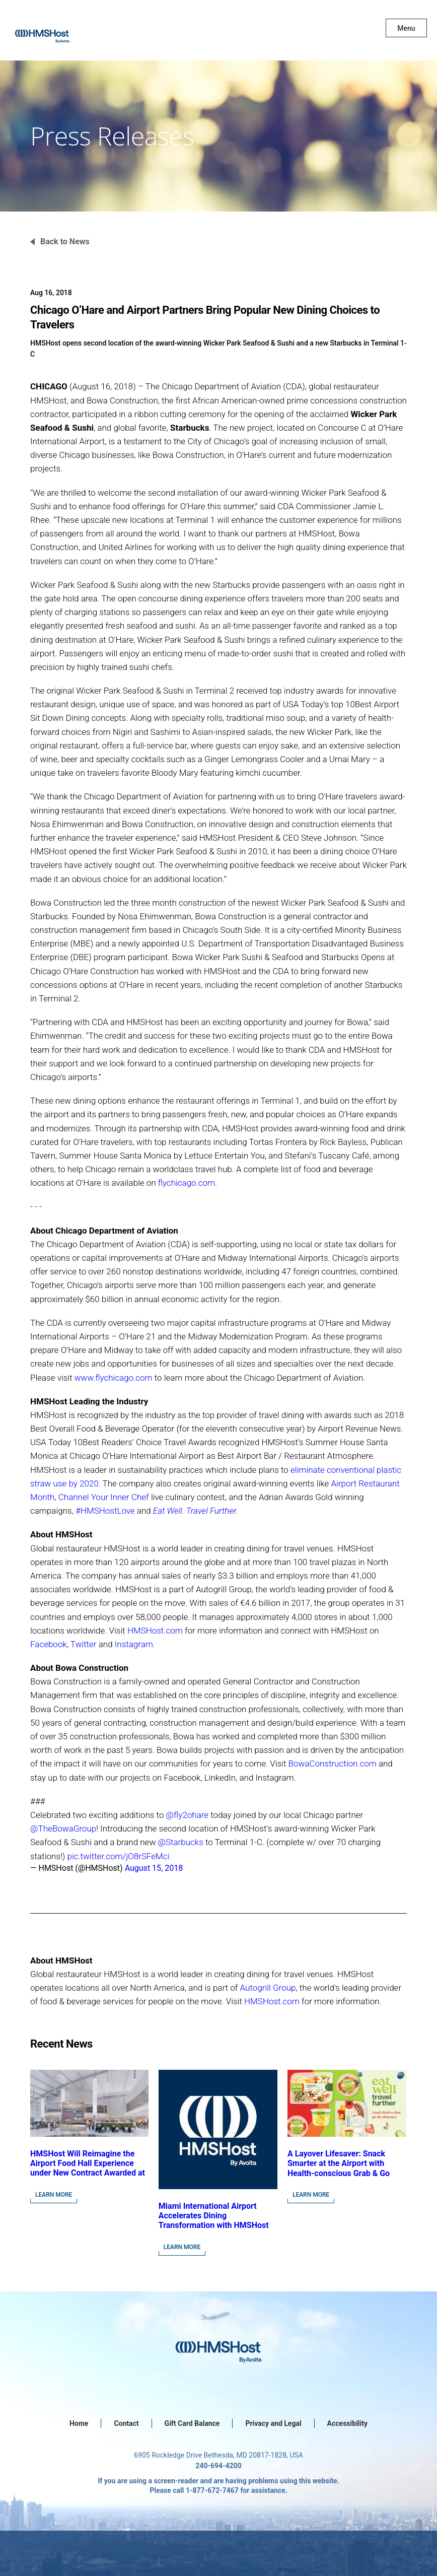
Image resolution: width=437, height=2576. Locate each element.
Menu (406, 28)
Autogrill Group (268, 1988)
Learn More (53, 2194)
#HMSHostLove (105, 1511)
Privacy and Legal (273, 2423)
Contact (126, 2423)
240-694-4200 (218, 2466)
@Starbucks (180, 1842)
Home (78, 2423)
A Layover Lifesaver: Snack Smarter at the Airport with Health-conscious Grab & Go (338, 2163)
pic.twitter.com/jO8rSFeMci (118, 1856)
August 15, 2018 (154, 1868)
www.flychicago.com (114, 1378)
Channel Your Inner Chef (103, 1497)
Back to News (65, 241)
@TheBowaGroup (63, 1828)
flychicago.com (186, 1183)
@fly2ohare (187, 1815)
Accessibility (347, 2423)
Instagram (134, 1644)
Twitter (83, 1644)
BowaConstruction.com (332, 1763)
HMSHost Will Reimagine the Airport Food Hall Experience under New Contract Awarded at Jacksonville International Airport (87, 2173)
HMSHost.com (155, 1630)
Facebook (48, 1644)
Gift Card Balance (192, 2423)
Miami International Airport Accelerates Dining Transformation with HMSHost (214, 2215)
